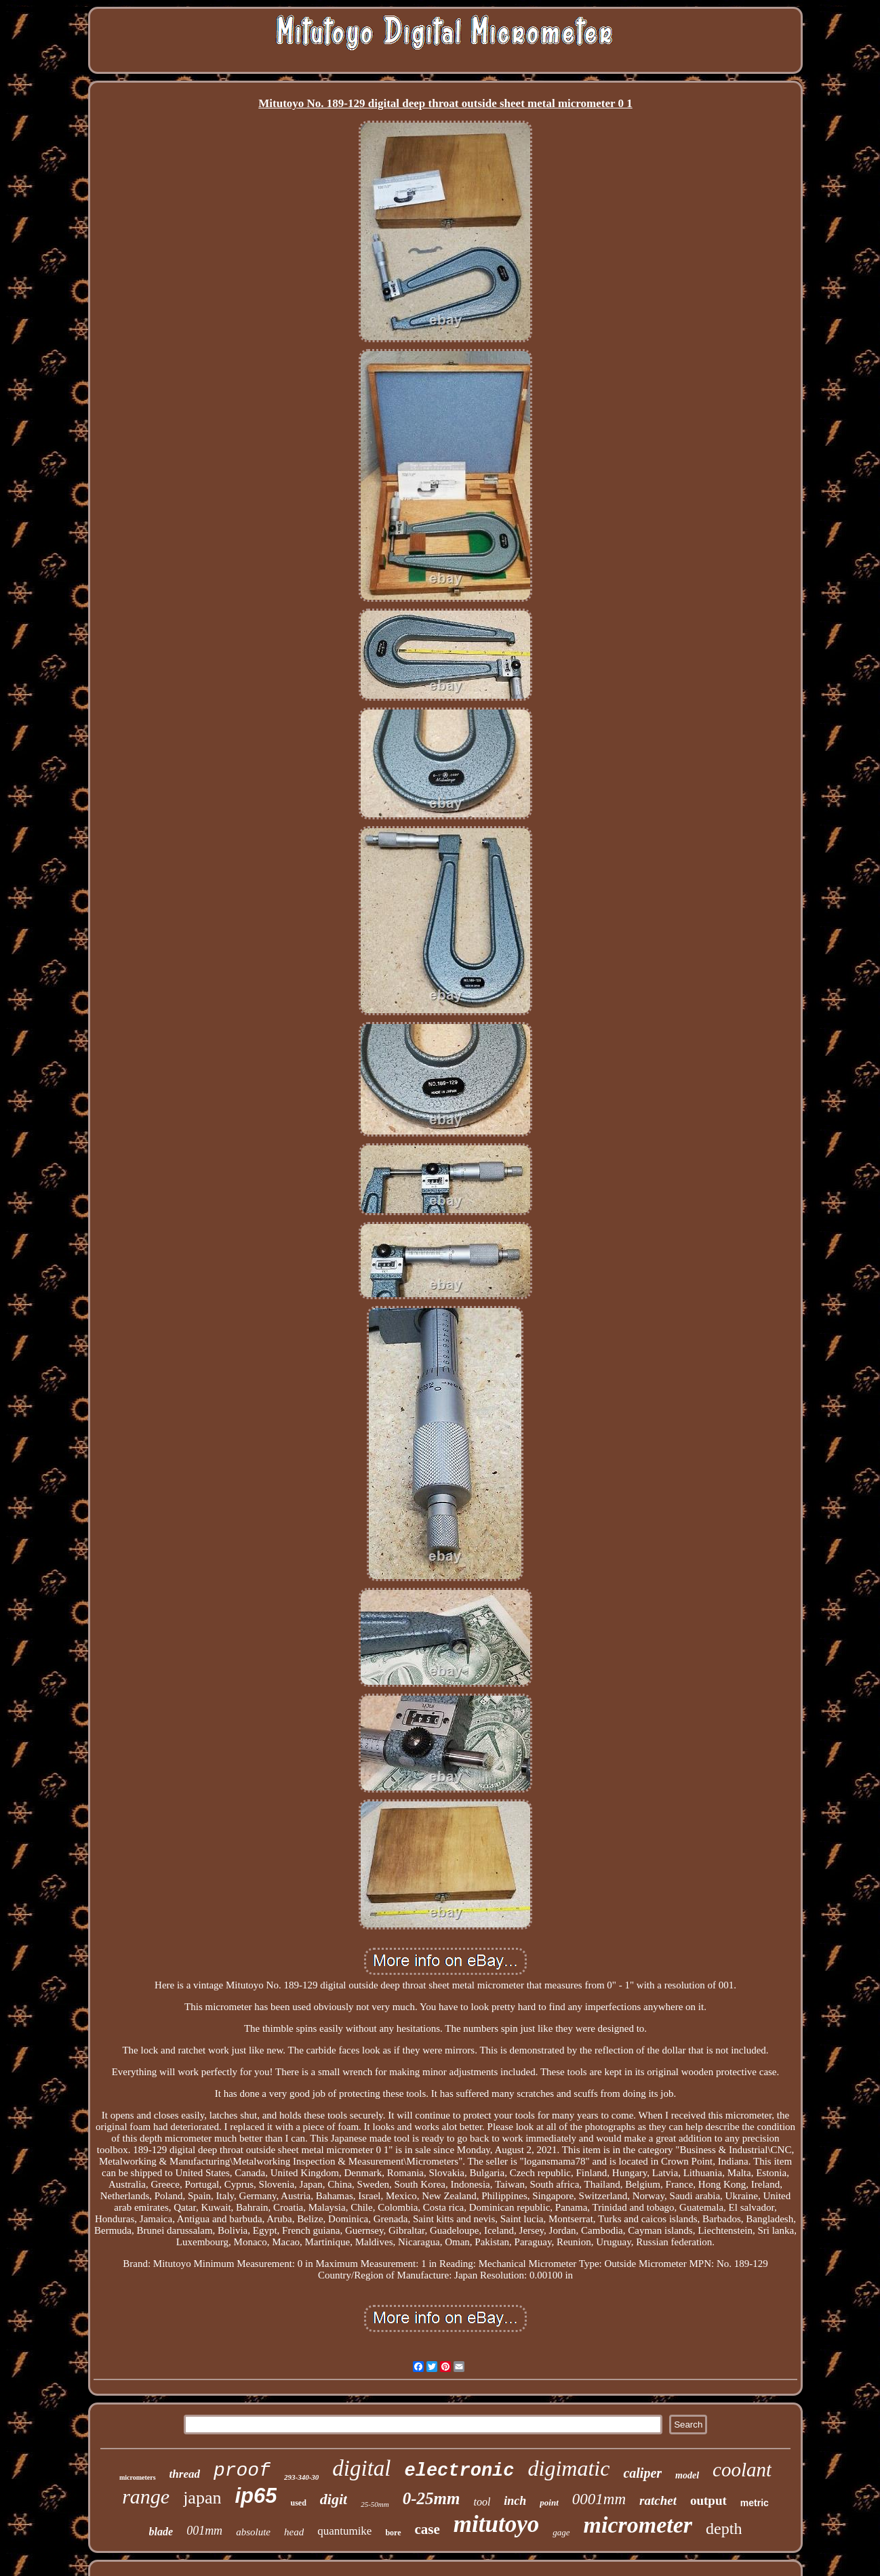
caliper (642, 2473)
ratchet (658, 2500)
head (294, 2532)
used (298, 2503)
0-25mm (431, 2498)
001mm (204, 2530)
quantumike (344, 2530)
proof (242, 2470)
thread (184, 2474)
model (687, 2475)
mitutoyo (496, 2524)
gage (561, 2532)
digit (333, 2499)
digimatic (569, 2468)
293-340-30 (301, 2477)
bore (393, 2532)
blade (161, 2531)
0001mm (599, 2499)
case (427, 2529)
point (549, 2502)
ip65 (256, 2496)
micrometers (137, 2477)
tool (481, 2502)
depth (724, 2528)
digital (361, 2468)
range (145, 2496)
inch (515, 2501)
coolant (742, 2469)
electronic (459, 2471)
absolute (253, 2532)
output (708, 2500)
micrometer (638, 2524)
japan (202, 2498)
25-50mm (375, 2504)
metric (754, 2502)
